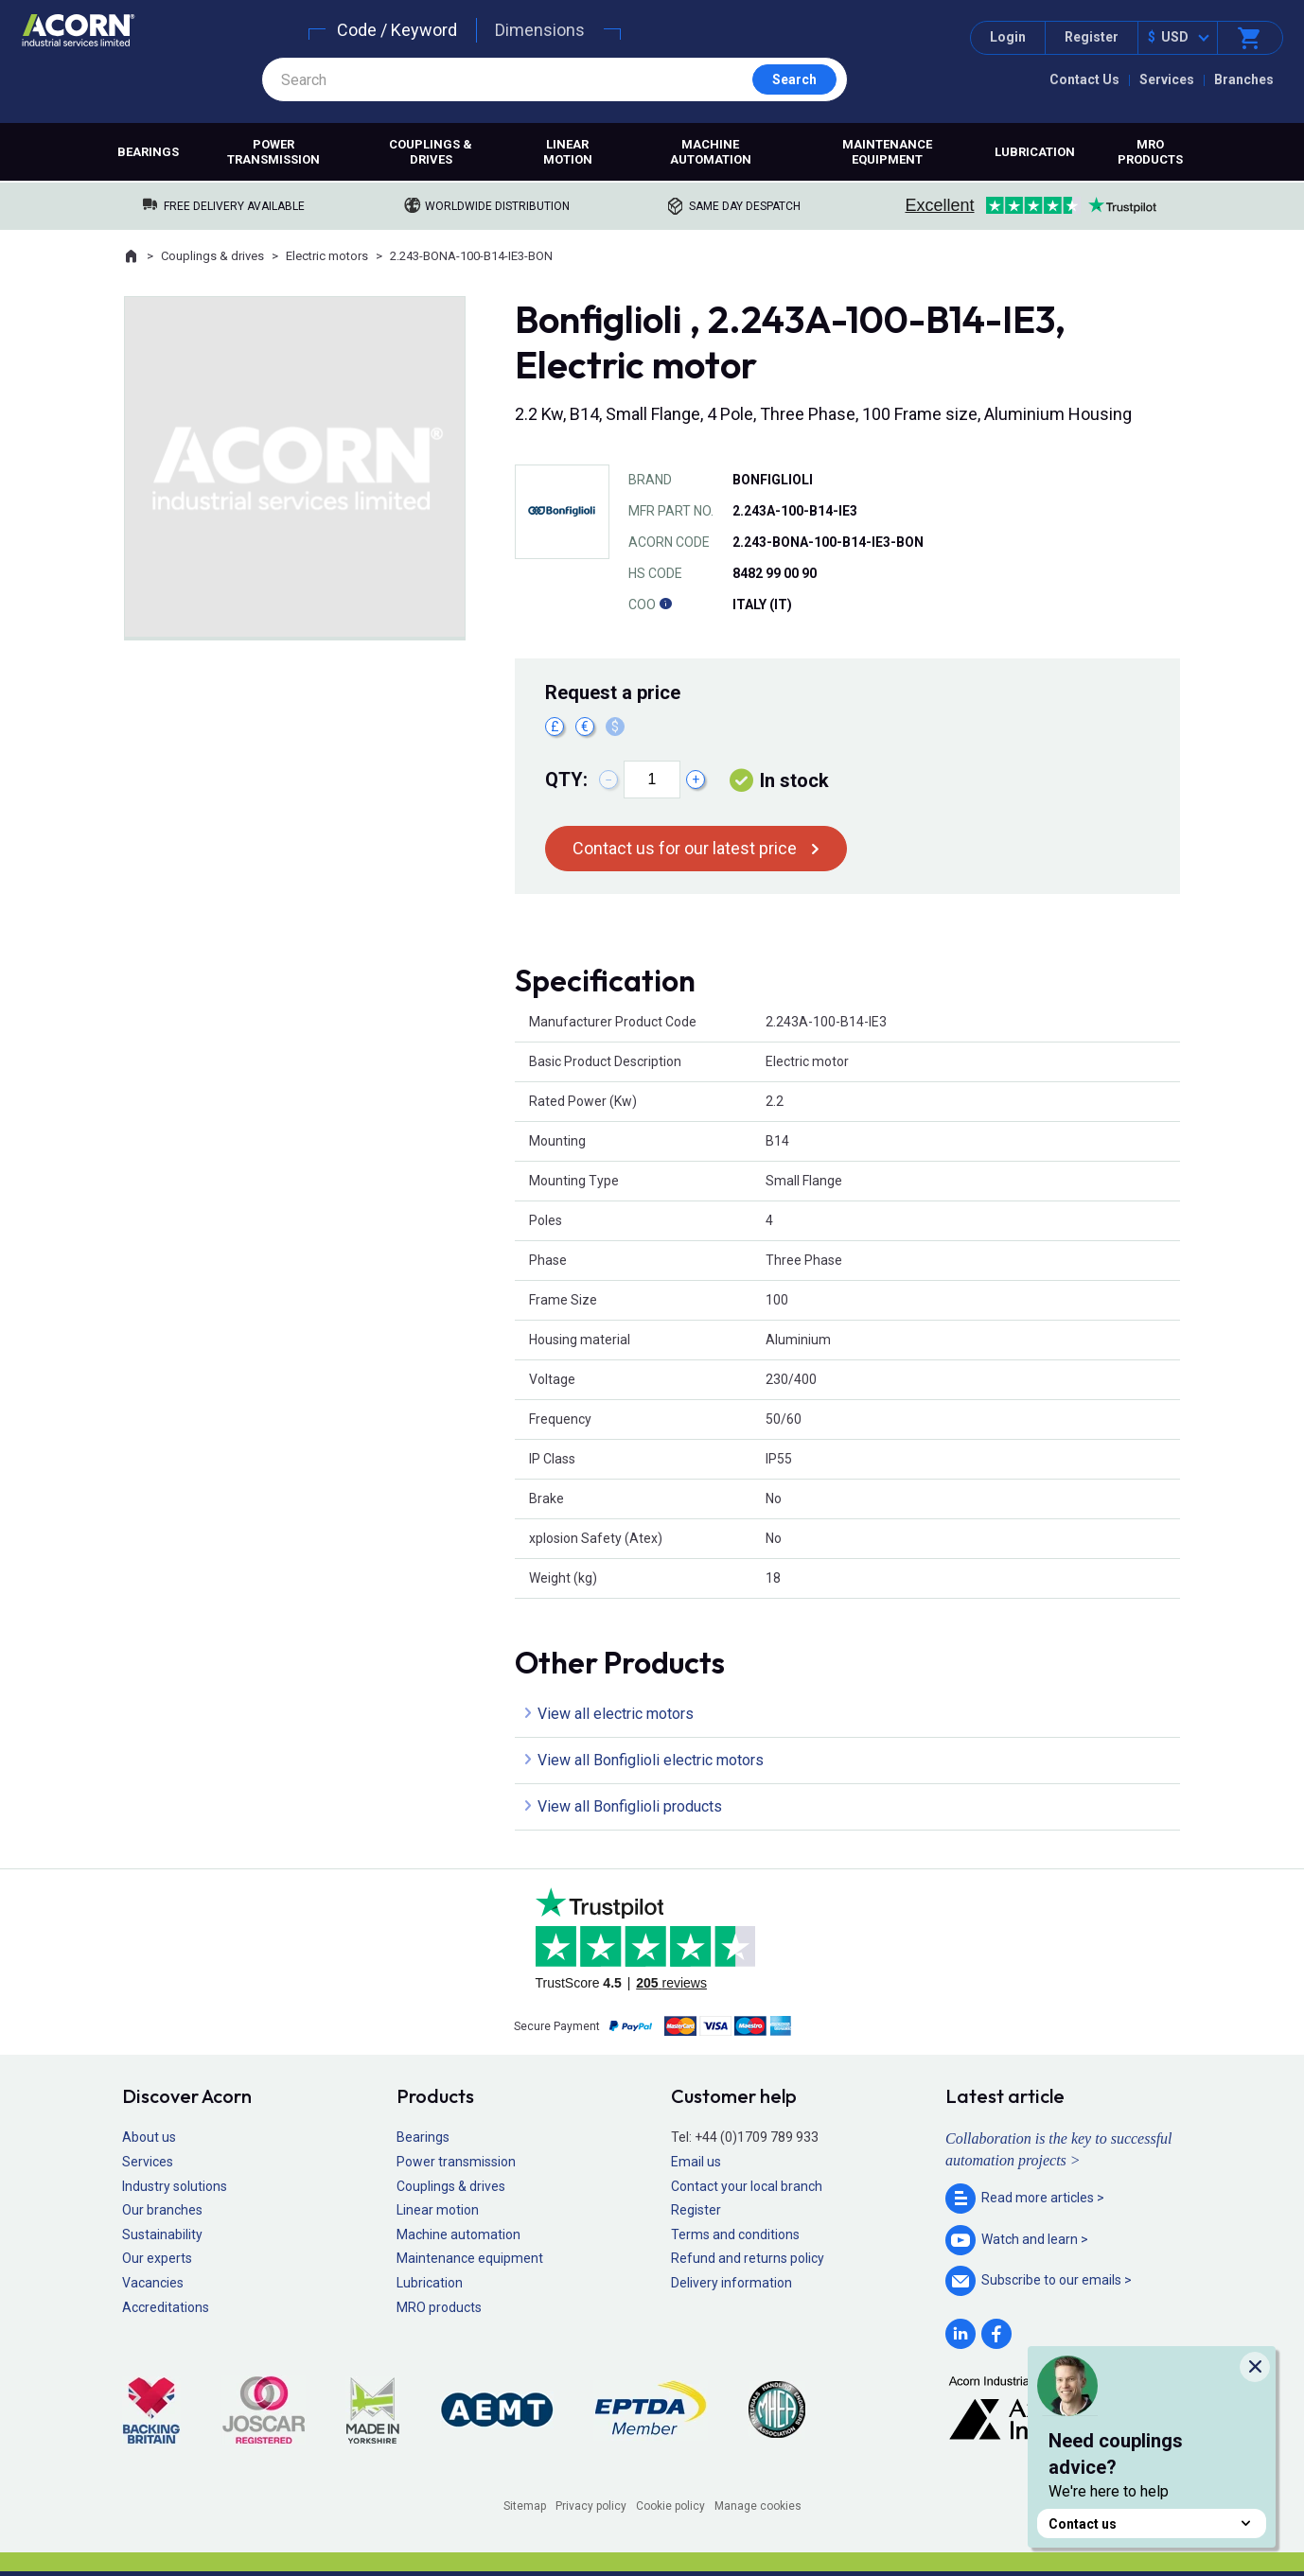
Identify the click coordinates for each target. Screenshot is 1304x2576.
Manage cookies (758, 2506)
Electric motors (327, 256)
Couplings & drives (430, 151)
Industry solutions (174, 2186)
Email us (696, 2161)
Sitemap (524, 2506)
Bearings (148, 152)
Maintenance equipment (887, 151)
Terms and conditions (735, 2234)
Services (1166, 79)
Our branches (162, 2209)
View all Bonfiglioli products (629, 1806)
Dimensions (540, 30)
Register (1092, 36)
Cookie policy (670, 2506)
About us (149, 2137)
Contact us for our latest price (685, 848)
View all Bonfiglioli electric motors (650, 1760)
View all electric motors (615, 1714)
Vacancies (153, 2282)
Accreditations (165, 2307)
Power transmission (273, 151)
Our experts (157, 2258)
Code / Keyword (397, 30)
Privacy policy (590, 2506)
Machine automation (710, 151)
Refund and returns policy (747, 2258)
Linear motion (567, 151)
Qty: (566, 779)
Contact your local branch (746, 2186)
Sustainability (162, 2234)
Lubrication (1035, 152)
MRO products (1150, 151)
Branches (1244, 79)
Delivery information (731, 2282)
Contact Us (1084, 79)
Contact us (1151, 2523)
